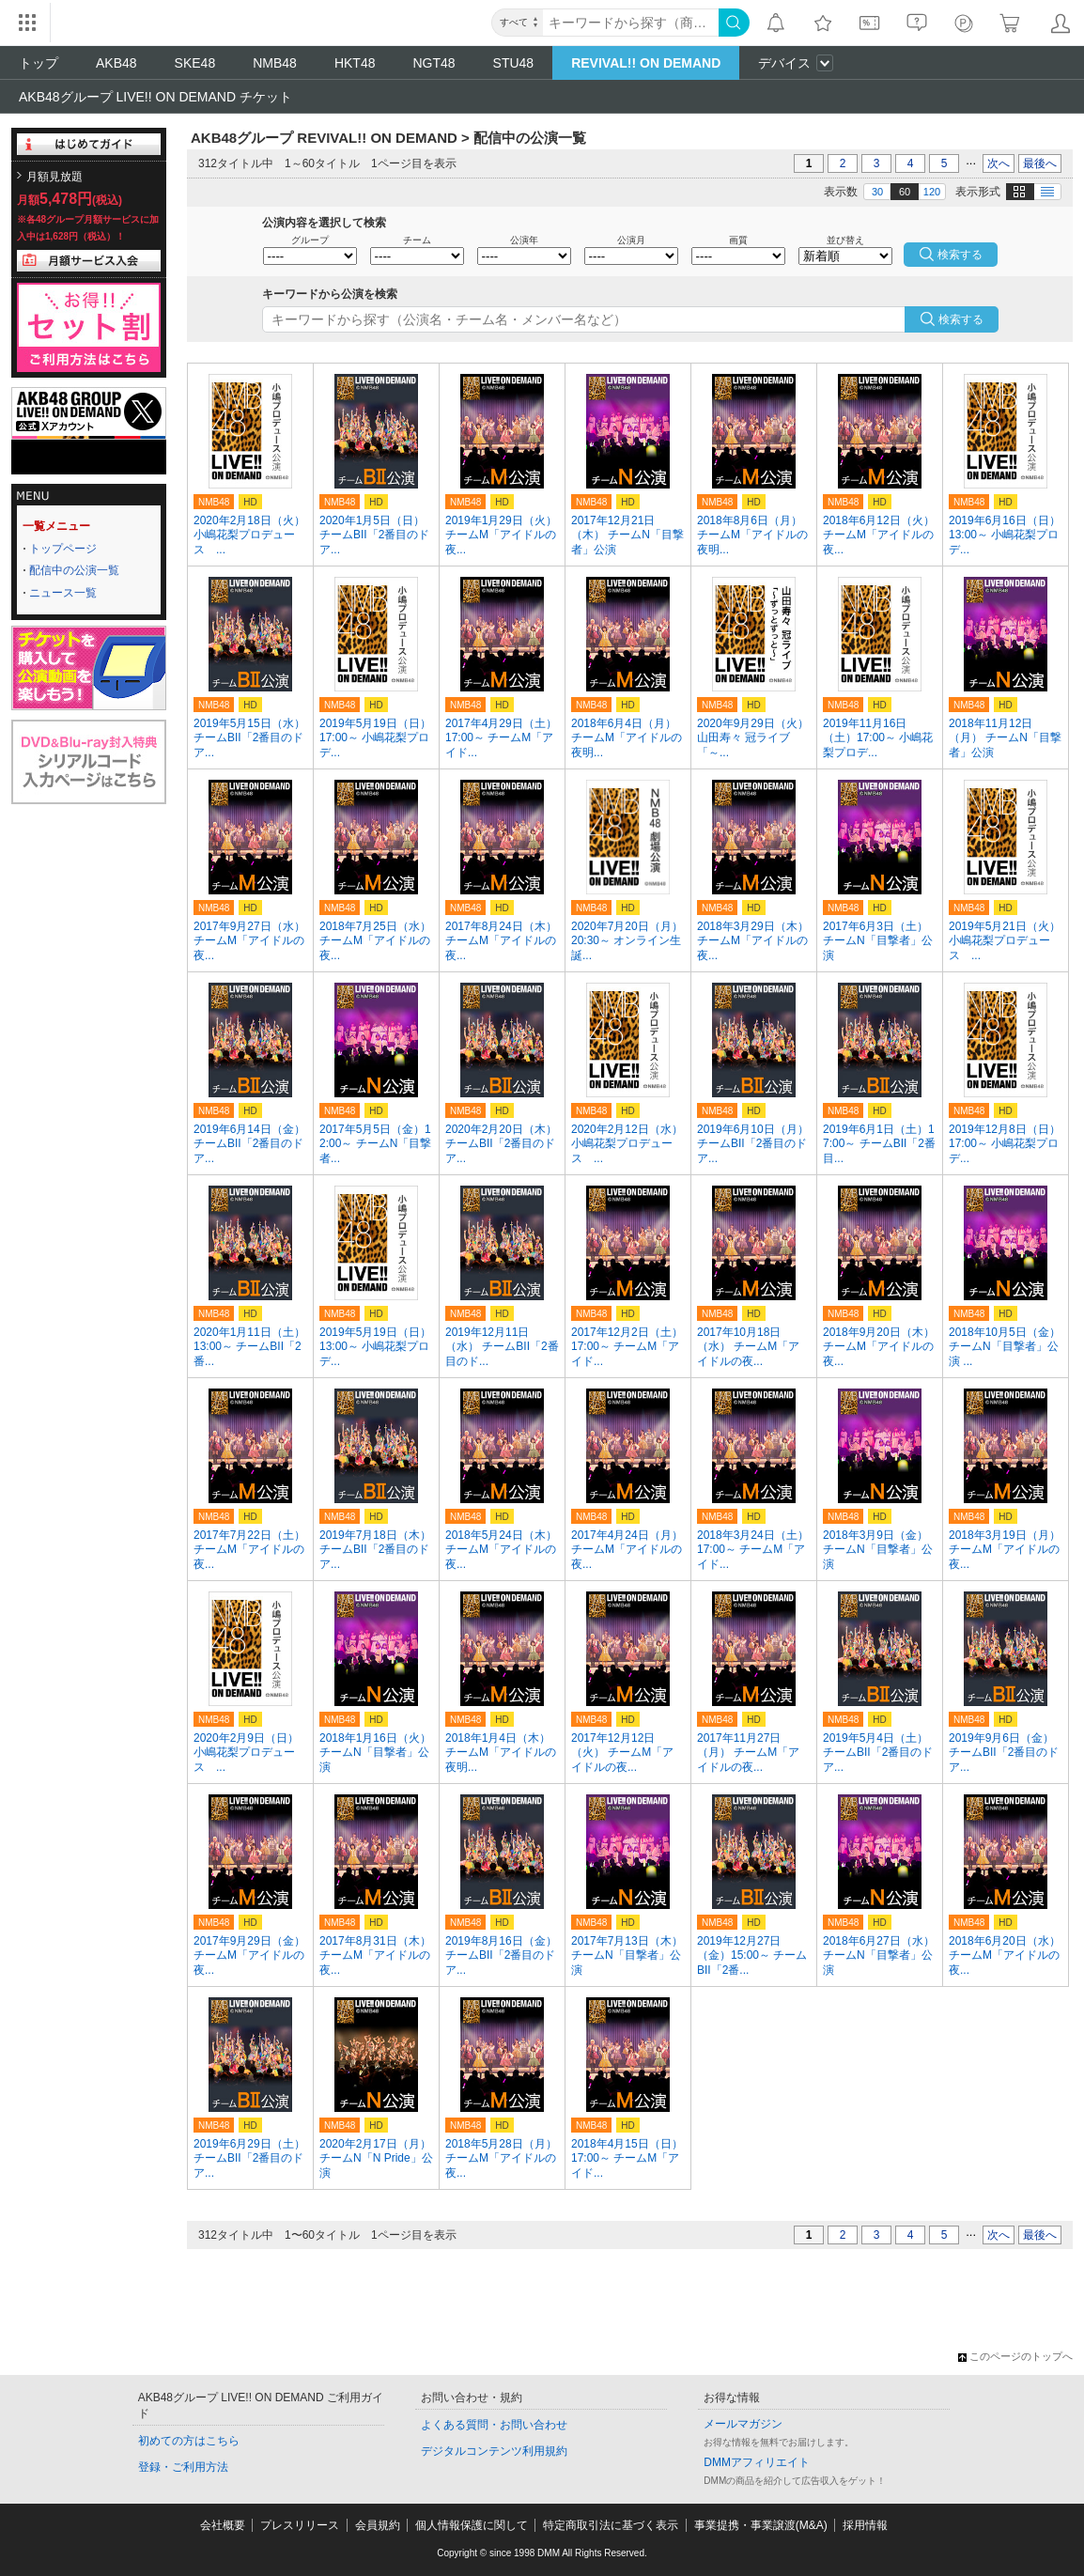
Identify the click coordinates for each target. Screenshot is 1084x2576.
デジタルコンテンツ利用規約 (494, 2451)
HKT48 (355, 62)
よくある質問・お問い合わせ (494, 2424)
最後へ (1040, 163)
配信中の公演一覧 (74, 570)
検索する (960, 319)
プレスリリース (299, 2525)
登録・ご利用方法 (183, 2467)
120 (931, 191)
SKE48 (195, 62)
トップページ (63, 548)
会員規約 (377, 2525)
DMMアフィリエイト (757, 2462)
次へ (998, 163)
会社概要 (222, 2525)
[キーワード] (631, 22)
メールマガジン (743, 2423)
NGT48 (433, 62)
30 (877, 191)
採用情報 (865, 2525)
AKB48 (116, 62)
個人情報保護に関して (471, 2525)
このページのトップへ (1015, 2356)
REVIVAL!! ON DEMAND (645, 62)
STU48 (513, 62)
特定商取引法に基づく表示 (610, 2525)
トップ (38, 62)
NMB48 (275, 62)
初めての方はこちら (189, 2440)
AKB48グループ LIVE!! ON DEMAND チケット (155, 96)
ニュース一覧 (63, 592)
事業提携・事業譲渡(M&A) (761, 2525)
